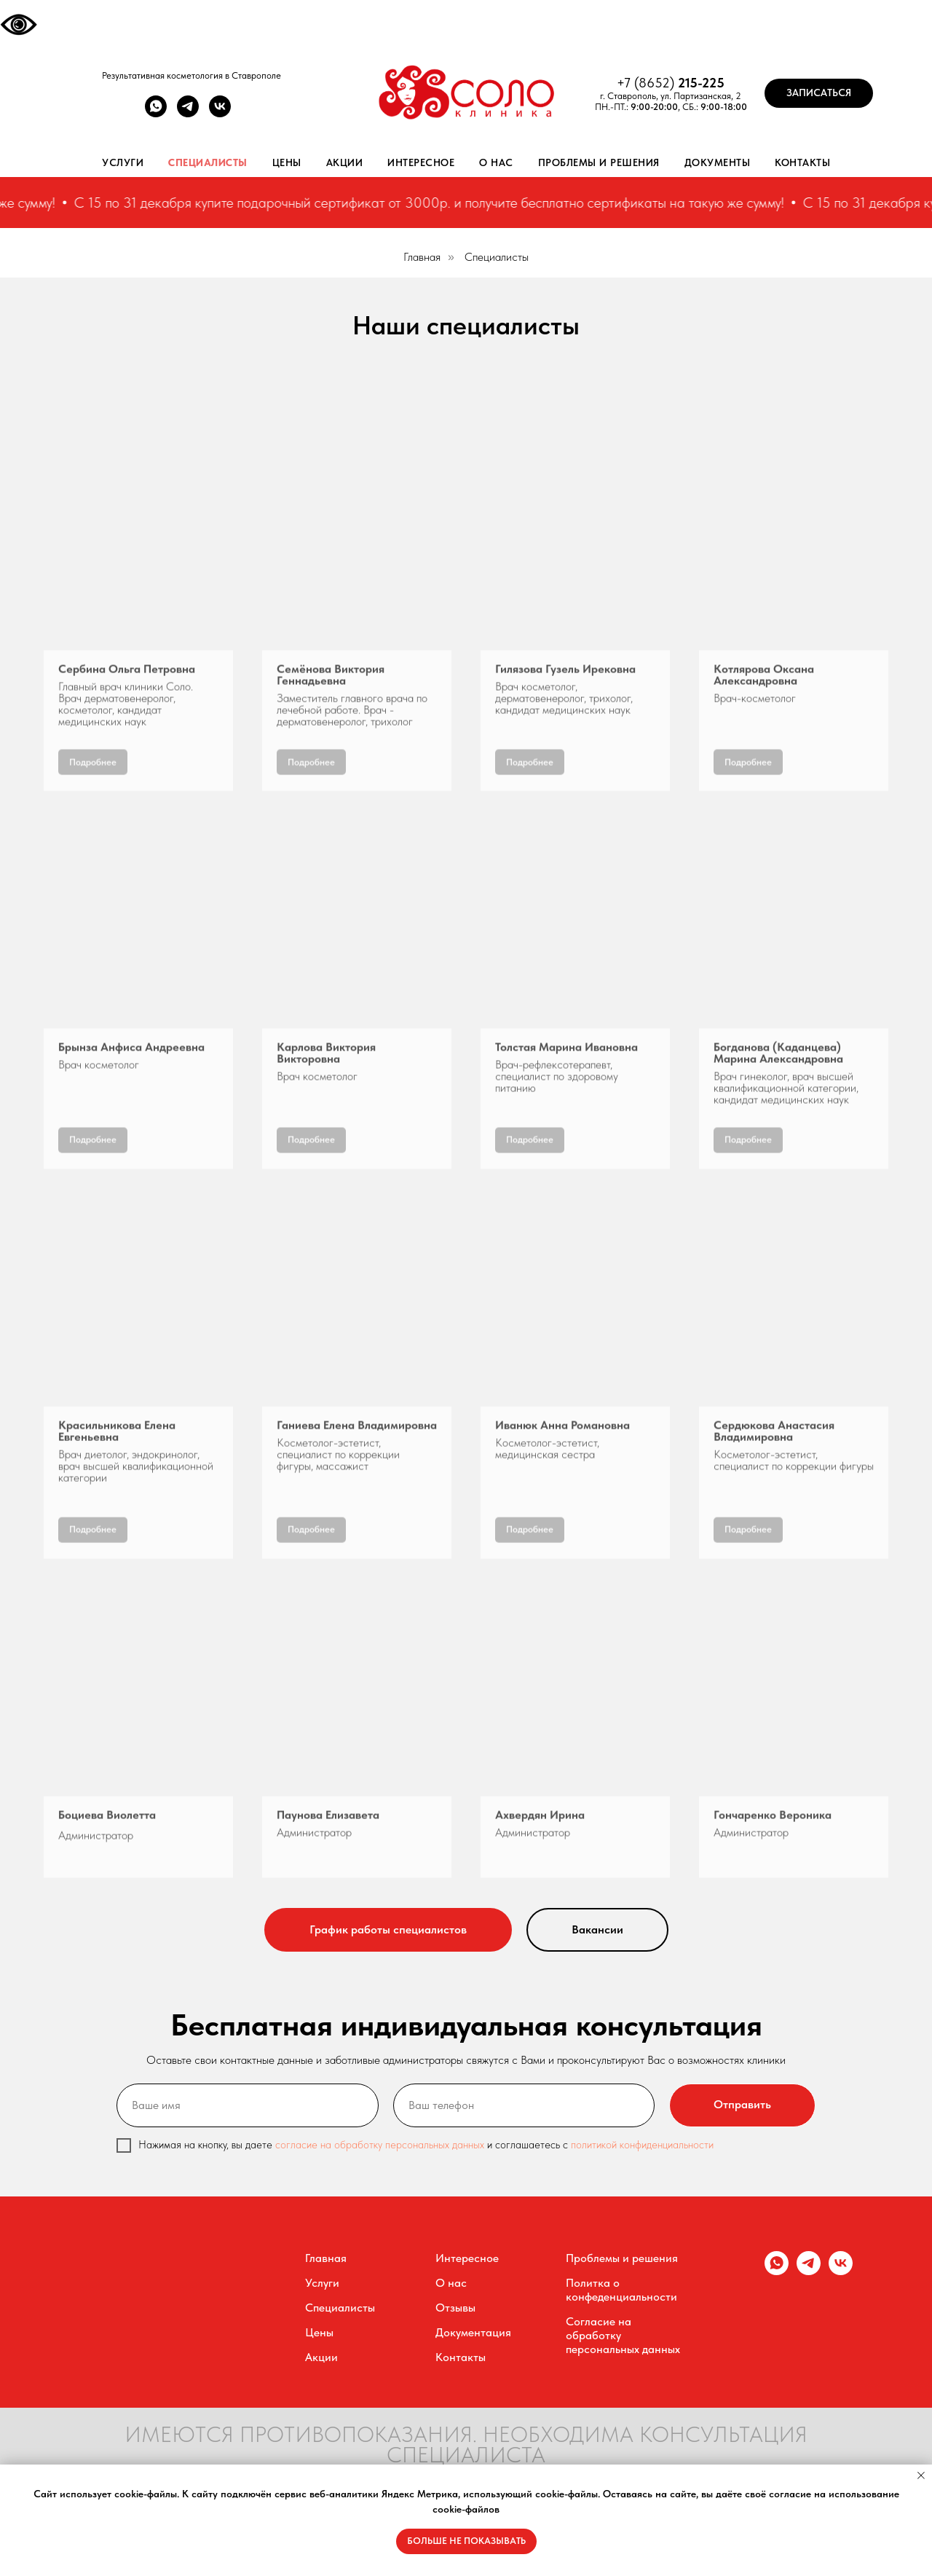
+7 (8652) (647, 82)
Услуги (122, 162)
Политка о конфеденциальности (621, 2290)
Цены (286, 162)
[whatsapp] (156, 113)
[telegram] (188, 113)
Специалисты (208, 162)
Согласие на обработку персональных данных (623, 2335)
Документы (717, 162)
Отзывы (455, 2307)
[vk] (220, 113)
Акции (344, 162)
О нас (496, 162)
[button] (819, 93)
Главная (422, 257)
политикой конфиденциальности (642, 2144)
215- (690, 82)
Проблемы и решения (599, 162)
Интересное (420, 162)
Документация (473, 2332)
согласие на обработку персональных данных (381, 2144)
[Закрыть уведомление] (921, 2475)
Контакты (802, 162)
